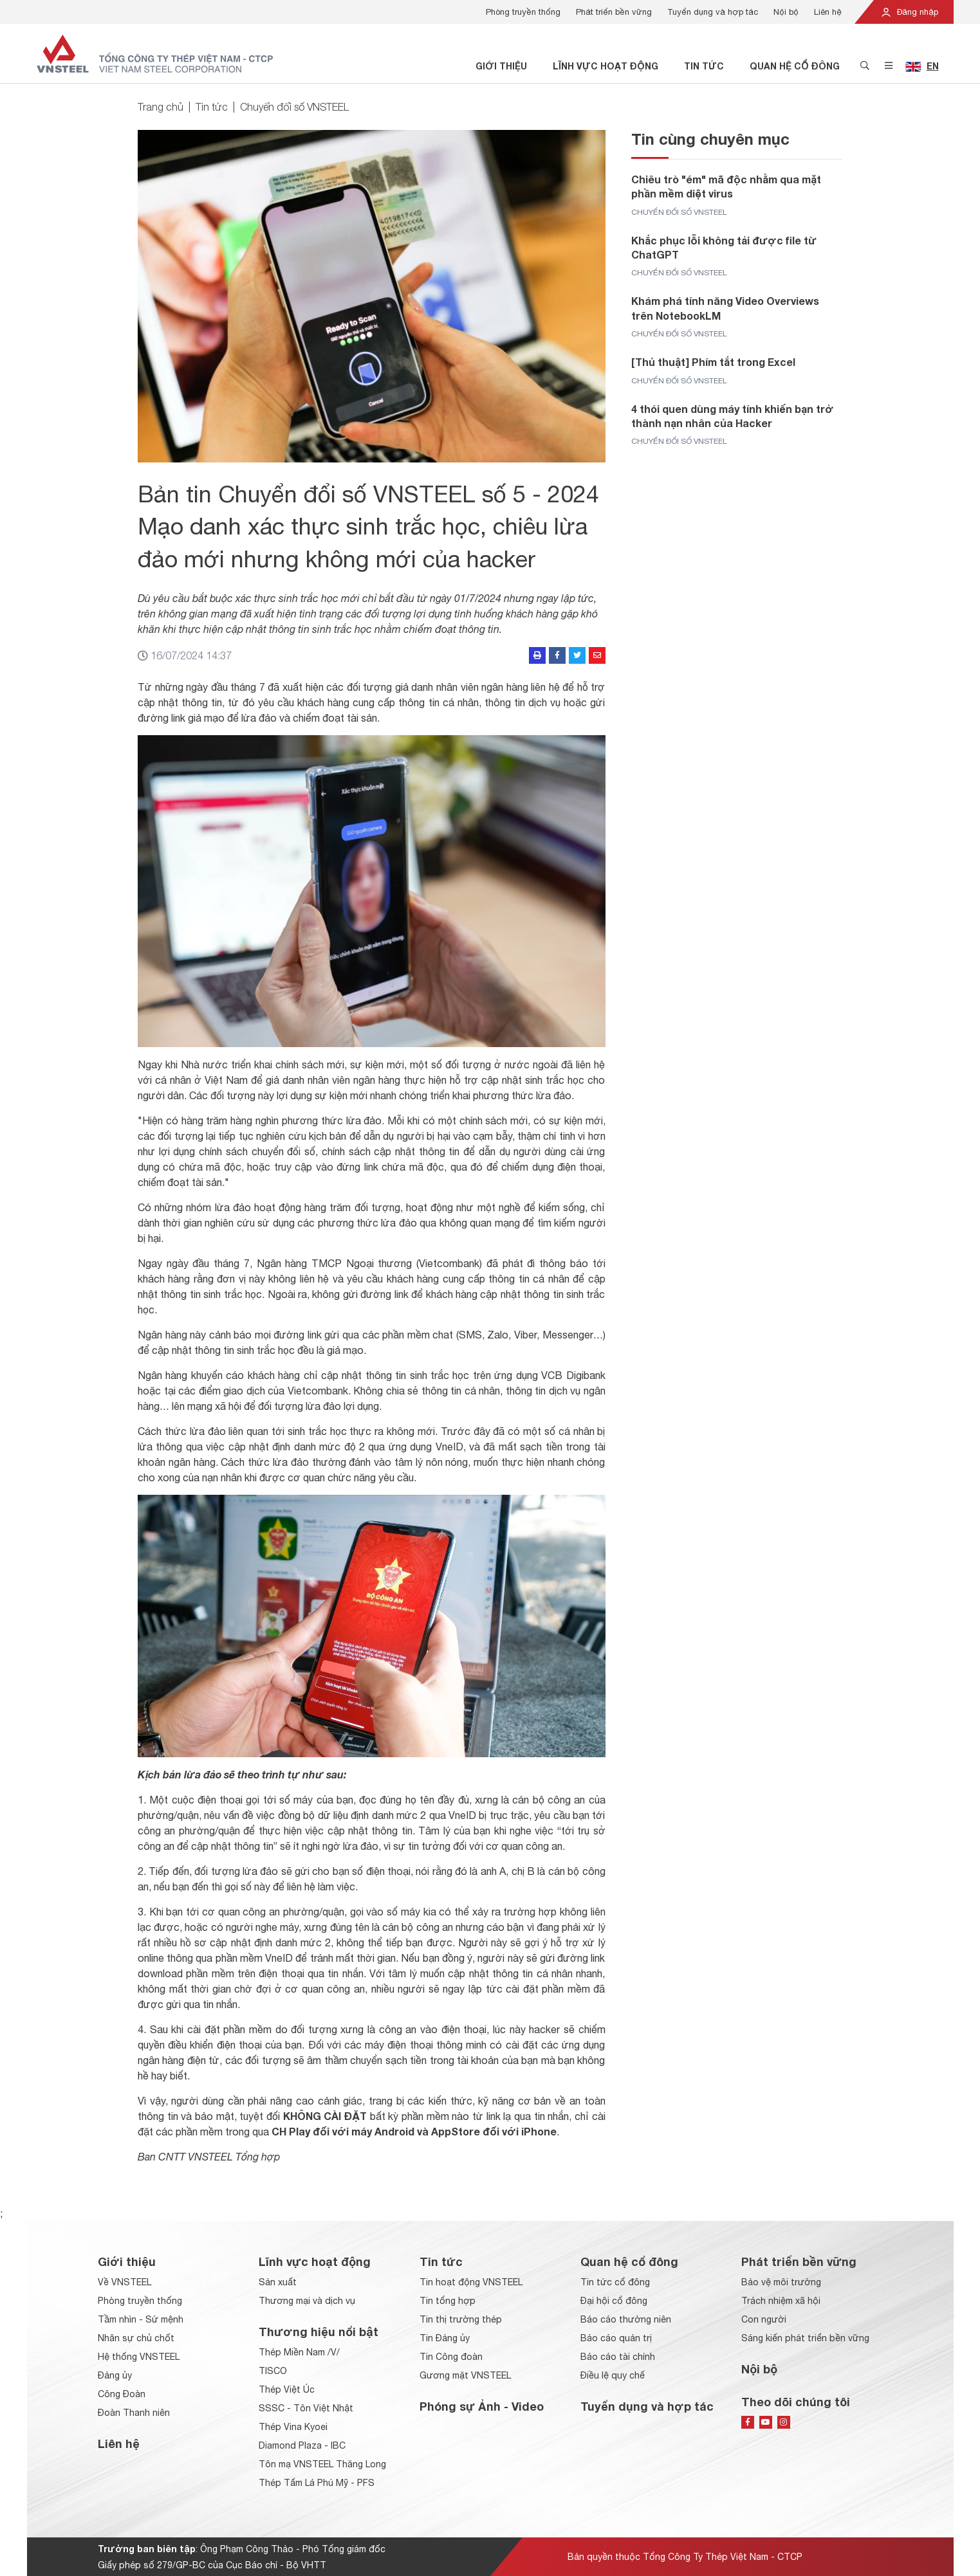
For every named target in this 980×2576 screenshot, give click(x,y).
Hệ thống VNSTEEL (139, 2357)
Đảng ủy (115, 2375)
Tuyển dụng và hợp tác (712, 12)
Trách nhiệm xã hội (780, 2301)
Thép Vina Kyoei (293, 2427)
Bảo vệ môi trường (781, 2282)
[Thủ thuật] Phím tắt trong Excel (713, 362)
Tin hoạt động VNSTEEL (471, 2282)
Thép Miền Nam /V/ (299, 2352)
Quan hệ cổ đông (795, 65)
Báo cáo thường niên (625, 2319)
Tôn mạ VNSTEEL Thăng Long (322, 2464)
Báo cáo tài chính (617, 2357)
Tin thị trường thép (461, 2319)
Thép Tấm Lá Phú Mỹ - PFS (316, 2483)
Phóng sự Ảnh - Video (482, 2406)
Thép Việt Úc (287, 2389)
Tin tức (704, 65)
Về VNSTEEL (124, 2282)
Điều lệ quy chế (612, 2375)
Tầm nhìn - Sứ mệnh (140, 2319)
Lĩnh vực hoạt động (605, 65)
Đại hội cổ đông (613, 2301)
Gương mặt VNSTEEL (465, 2375)
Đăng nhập (909, 12)
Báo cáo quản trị (616, 2338)
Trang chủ (160, 107)
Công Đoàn (121, 2394)
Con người (763, 2319)
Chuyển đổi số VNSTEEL (294, 107)
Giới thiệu (501, 65)
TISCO (273, 2371)
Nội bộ (786, 12)
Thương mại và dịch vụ (307, 2301)
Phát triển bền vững (614, 12)
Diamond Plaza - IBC (302, 2445)
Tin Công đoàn (451, 2357)
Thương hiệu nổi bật (318, 2332)
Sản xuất (278, 2282)
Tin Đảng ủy (445, 2338)
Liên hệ (828, 12)
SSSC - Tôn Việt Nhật (306, 2408)
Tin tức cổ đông (615, 2282)
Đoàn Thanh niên (134, 2412)
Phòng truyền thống (523, 12)
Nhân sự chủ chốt (136, 2338)
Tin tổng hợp (448, 2301)
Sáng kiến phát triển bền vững (805, 2338)
